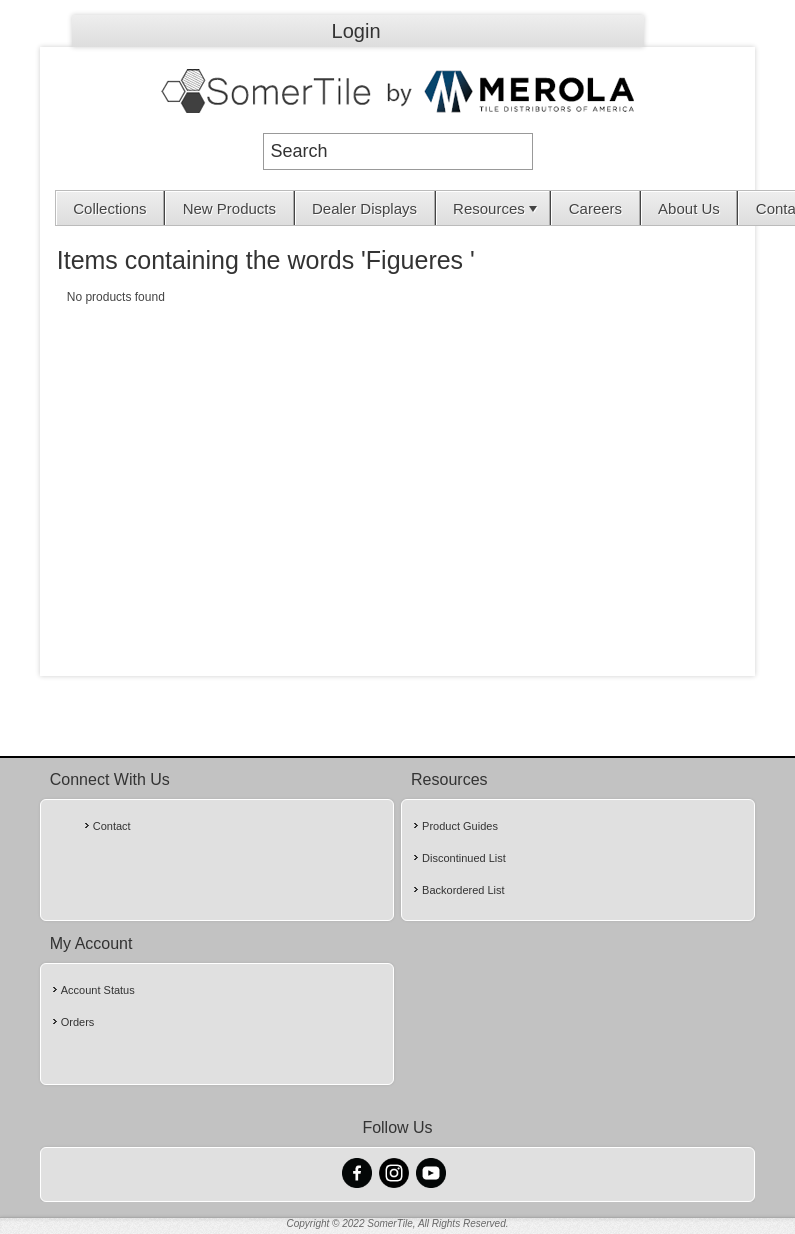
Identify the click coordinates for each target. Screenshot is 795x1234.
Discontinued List (464, 858)
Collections (109, 208)
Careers (595, 208)
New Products (229, 208)
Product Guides (460, 826)
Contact (112, 826)
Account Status (98, 990)
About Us (689, 208)
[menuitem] (110, 208)
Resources (497, 208)
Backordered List (463, 890)
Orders (78, 1022)
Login (356, 31)
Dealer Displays (364, 208)
